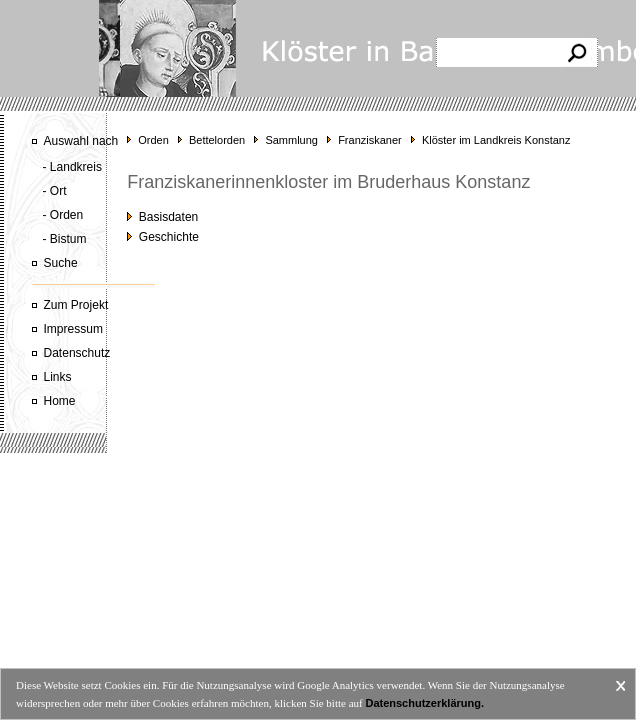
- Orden (63, 215)
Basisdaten (162, 217)
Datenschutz (77, 353)
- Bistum (65, 239)
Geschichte (163, 237)
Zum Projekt (76, 305)
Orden (153, 140)
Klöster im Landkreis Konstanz (496, 140)
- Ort (55, 191)
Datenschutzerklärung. (424, 703)
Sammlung (291, 140)
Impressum (73, 329)
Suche (61, 263)
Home (60, 401)
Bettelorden (217, 140)
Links (58, 377)
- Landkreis (72, 167)
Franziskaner (370, 140)
